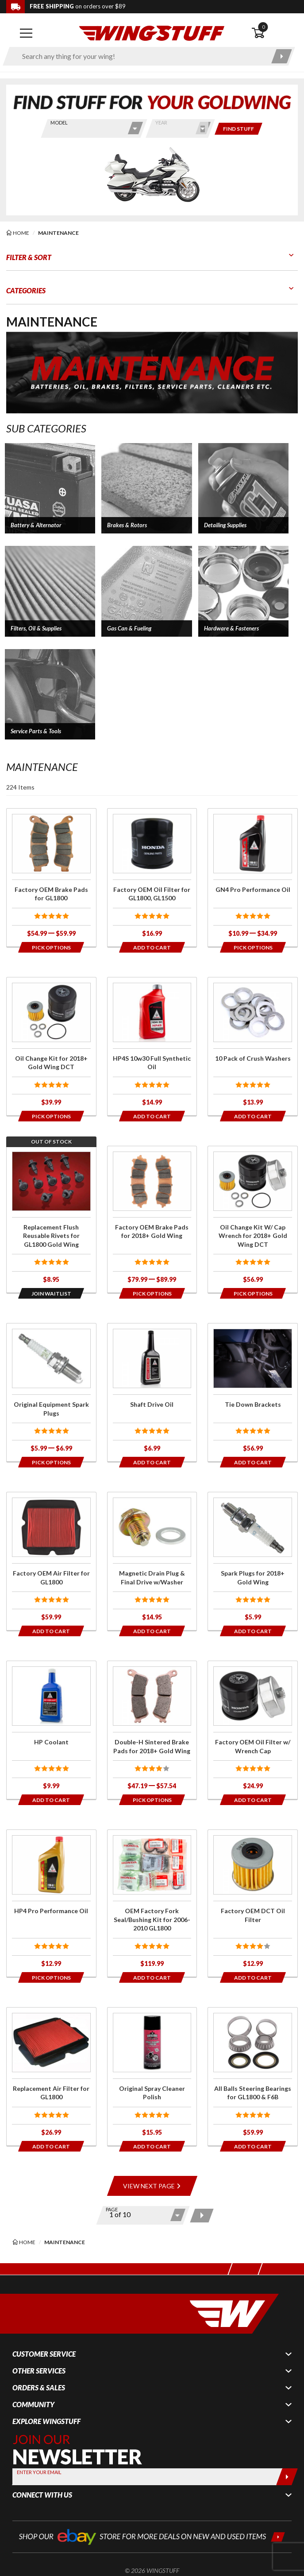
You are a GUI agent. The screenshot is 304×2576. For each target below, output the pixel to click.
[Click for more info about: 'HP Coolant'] (51, 1730)
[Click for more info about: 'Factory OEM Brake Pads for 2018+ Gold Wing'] (152, 1220)
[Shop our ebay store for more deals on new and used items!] (152, 2536)
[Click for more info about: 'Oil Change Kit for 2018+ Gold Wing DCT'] (51, 1046)
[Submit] (287, 2476)
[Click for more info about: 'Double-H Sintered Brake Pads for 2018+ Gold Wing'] (152, 1730)
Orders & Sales (38, 2387)
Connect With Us (42, 2494)
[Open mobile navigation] (26, 33)
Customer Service (44, 2354)
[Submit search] (281, 56)
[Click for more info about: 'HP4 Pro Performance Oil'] (51, 1903)
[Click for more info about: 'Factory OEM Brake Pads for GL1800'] (51, 877)
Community (33, 2404)
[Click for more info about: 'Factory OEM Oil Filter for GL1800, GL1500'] (152, 877)
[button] (50, 488)
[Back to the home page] (151, 32)
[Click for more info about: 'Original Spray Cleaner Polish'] (152, 2076)
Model (59, 122)
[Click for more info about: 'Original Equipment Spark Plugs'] (51, 1392)
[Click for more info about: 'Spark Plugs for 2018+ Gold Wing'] (252, 1561)
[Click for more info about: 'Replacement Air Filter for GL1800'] (51, 2076)
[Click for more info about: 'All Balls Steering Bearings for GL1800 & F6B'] (252, 2076)
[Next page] (201, 2215)
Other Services (38, 2370)
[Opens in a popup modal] (51, 947)
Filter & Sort (28, 257)
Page (112, 2209)
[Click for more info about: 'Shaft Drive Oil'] (152, 1392)
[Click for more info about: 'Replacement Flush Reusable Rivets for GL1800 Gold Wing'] (51, 1220)
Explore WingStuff (46, 2421)
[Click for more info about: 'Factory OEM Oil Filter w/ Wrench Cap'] (252, 1730)
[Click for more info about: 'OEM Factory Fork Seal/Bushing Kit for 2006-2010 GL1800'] (152, 1903)
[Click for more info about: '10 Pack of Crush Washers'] (252, 1046)
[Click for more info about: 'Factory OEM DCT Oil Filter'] (252, 1903)
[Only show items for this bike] (238, 129)
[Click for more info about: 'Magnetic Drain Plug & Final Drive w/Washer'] (152, 1561)
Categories (26, 290)
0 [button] (263, 27)
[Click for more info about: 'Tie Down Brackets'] (252, 1392)
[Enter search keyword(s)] (141, 56)
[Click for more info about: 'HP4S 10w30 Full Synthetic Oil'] (152, 1046)
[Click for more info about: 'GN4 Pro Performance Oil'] (252, 877)
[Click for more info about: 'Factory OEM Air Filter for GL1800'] (51, 1561)
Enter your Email (39, 2472)
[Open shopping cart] (274, 33)
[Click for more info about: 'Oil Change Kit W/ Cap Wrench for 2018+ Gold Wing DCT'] (252, 1220)
